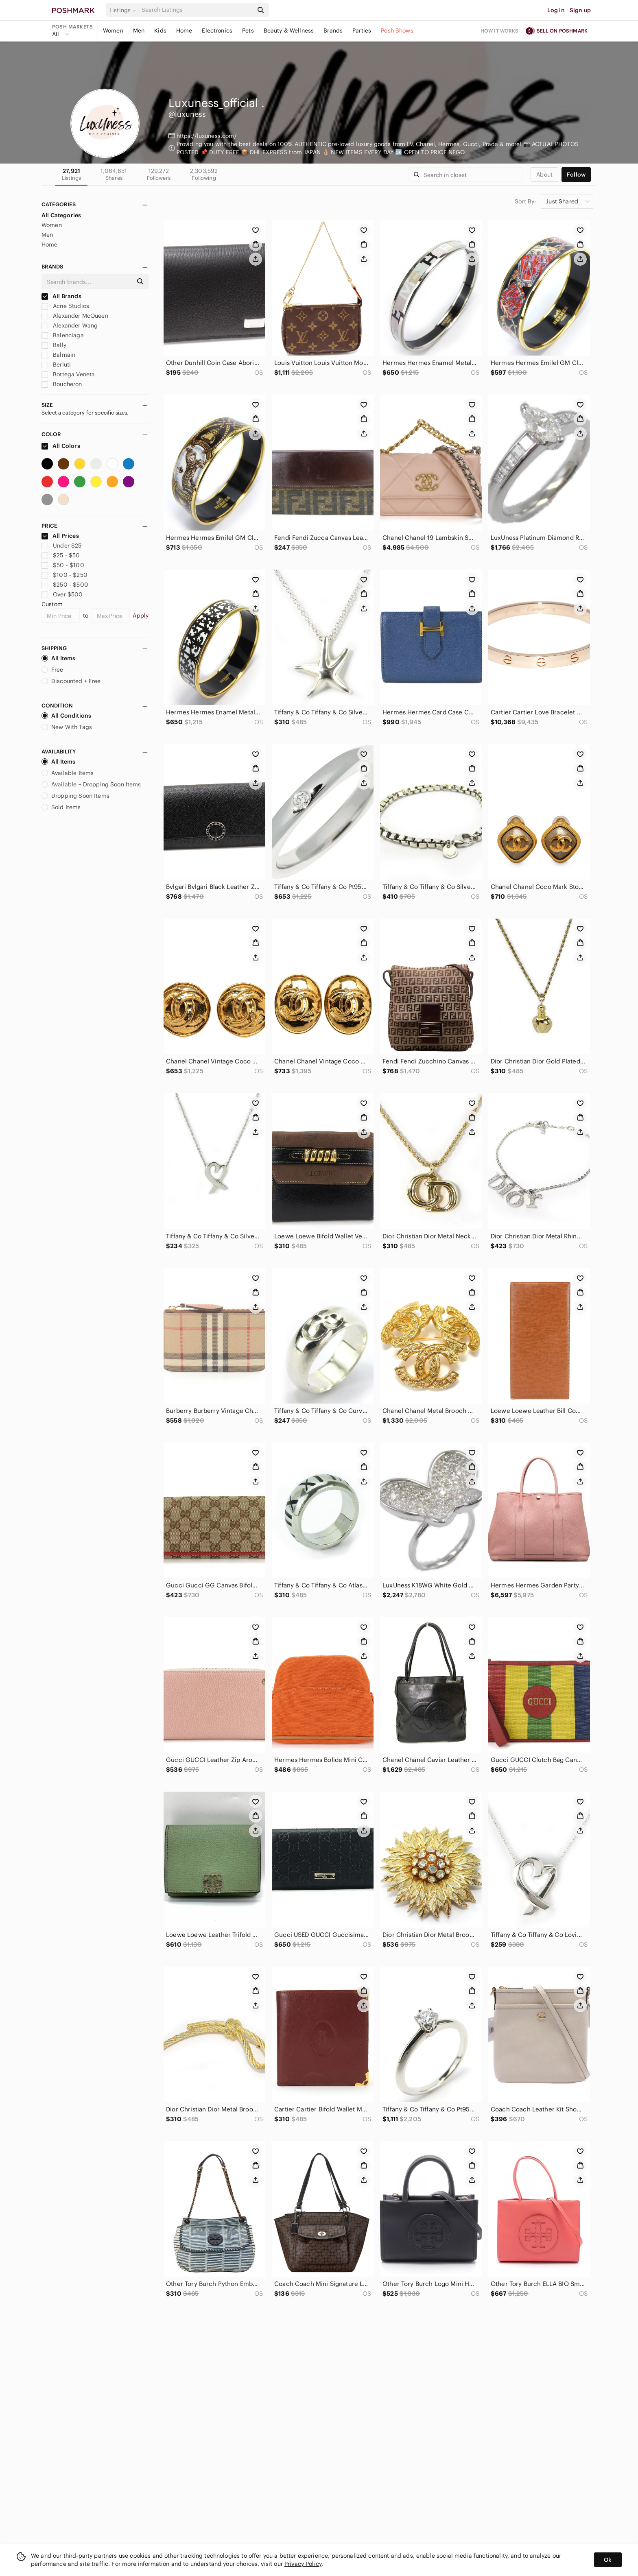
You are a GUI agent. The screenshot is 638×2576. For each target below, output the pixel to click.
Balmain (58, 354)
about (544, 174)
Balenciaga (63, 335)
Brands (333, 30)
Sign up (580, 10)
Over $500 (62, 594)
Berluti (56, 364)
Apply (141, 615)
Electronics (217, 30)
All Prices (60, 535)
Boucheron (62, 384)
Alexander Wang (70, 325)
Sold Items (61, 807)
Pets (248, 30)
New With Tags (67, 727)
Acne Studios (65, 306)
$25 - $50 (61, 555)
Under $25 (62, 545)
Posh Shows (397, 30)
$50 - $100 (63, 565)
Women (113, 30)
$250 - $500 (65, 584)
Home (184, 30)
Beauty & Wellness (289, 30)
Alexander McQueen (75, 315)
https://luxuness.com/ (207, 136)
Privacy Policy (302, 2563)
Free (52, 669)
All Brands (61, 296)
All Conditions (66, 715)
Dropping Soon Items (75, 795)
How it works (500, 31)
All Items (58, 658)
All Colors (61, 446)
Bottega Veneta (68, 374)
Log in (556, 10)
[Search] (196, 10)
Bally (54, 345)
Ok (608, 2559)
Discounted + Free (71, 681)
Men (138, 30)
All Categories (61, 215)
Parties (361, 30)
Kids (160, 30)
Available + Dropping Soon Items (91, 784)
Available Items (68, 773)
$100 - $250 (64, 575)
